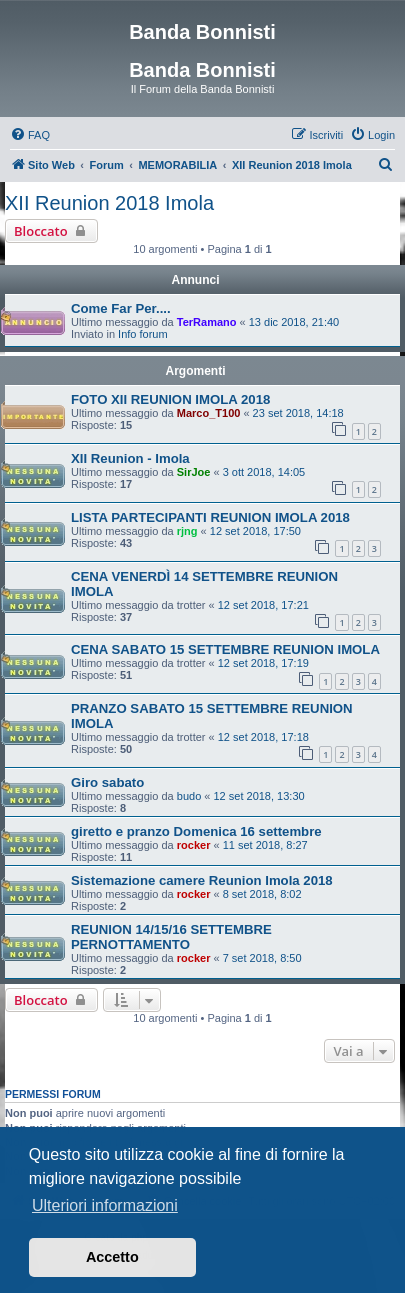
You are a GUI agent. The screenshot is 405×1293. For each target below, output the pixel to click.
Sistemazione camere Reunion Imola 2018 (202, 880)
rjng (187, 531)
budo (189, 796)
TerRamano (207, 322)
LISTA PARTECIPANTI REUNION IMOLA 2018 (210, 517)
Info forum (143, 334)
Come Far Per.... (121, 308)
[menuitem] (30, 135)
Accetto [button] (112, 1257)
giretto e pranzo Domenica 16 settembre (196, 831)
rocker (194, 845)
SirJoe (194, 472)
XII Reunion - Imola (130, 458)
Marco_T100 (209, 413)
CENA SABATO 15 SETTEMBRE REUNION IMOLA (225, 649)
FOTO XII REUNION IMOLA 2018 (170, 399)
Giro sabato (107, 782)
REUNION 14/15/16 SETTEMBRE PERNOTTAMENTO (171, 937)
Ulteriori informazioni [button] (105, 1205)
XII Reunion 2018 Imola (109, 203)
